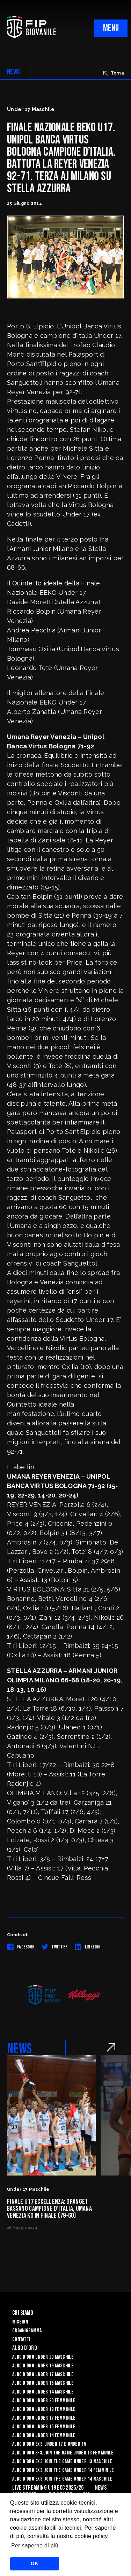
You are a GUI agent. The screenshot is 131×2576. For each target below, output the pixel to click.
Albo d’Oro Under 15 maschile (43, 2383)
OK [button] (34, 2563)
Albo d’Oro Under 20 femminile (43, 2400)
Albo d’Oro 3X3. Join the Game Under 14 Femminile (63, 2470)
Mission (20, 2322)
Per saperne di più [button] (34, 2545)
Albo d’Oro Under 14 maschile (43, 2392)
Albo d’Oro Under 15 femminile (43, 2426)
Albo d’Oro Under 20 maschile (43, 2357)
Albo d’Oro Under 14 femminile (43, 2435)
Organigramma (27, 2330)
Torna (113, 73)
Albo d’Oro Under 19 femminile (43, 2409)
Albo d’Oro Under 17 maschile (43, 2374)
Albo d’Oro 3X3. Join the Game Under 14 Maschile (62, 2479)
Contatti (21, 2339)
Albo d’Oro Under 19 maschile (43, 2366)
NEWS (13, 72)
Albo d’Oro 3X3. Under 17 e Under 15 (49, 2444)
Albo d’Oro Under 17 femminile (43, 2418)
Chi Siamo (23, 2313)
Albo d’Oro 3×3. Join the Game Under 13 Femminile (63, 2453)
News (101, 2487)
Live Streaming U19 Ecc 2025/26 (47, 2487)
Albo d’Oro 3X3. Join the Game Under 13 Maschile (62, 2461)
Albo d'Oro (24, 2348)
